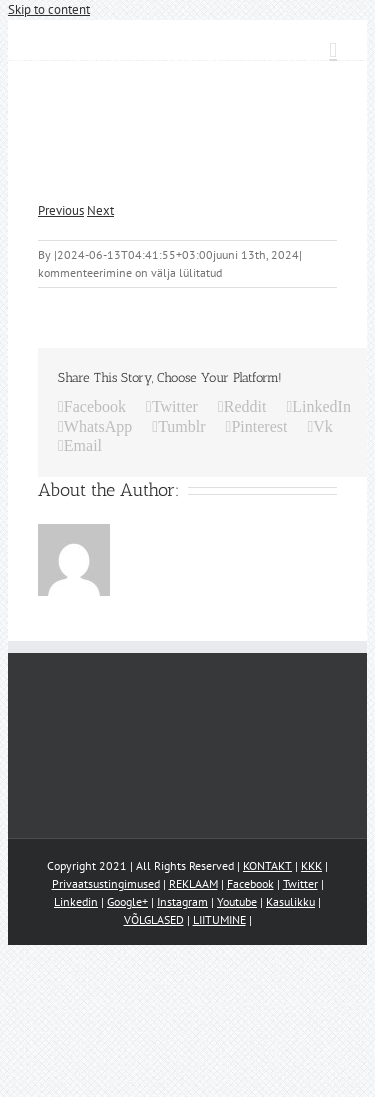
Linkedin (76, 901)
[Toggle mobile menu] (333, 50)
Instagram (182, 901)
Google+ (127, 901)
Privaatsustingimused (106, 883)
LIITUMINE (219, 919)
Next (100, 210)
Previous (61, 210)
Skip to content (49, 9)
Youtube (237, 901)
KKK (311, 865)
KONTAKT (267, 865)
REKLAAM (193, 883)
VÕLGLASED (154, 919)
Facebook (250, 883)
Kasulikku (290, 901)
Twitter (300, 883)
